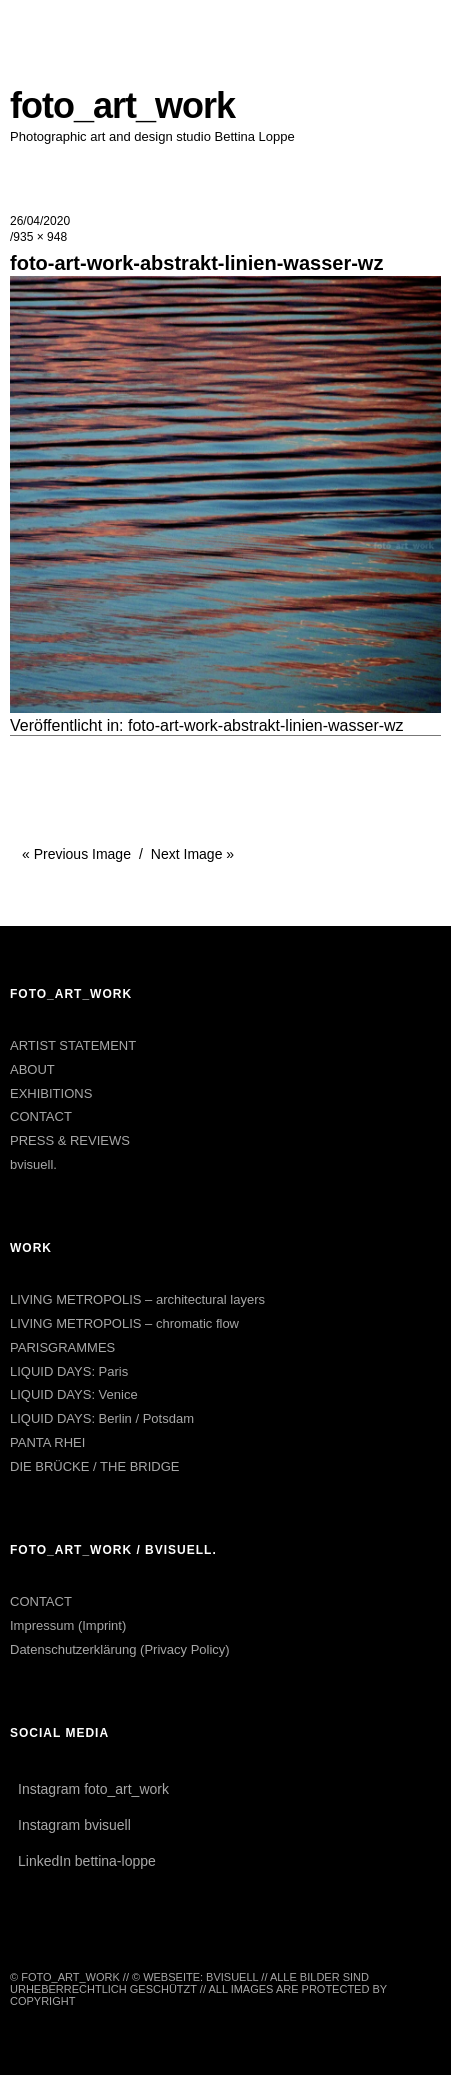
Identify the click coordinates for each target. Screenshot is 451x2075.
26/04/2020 (40, 221)
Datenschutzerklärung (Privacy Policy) (120, 1649)
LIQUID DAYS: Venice (74, 1394)
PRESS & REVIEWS (70, 1140)
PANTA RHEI (47, 1442)
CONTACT (41, 1116)
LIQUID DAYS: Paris (69, 1371)
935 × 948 (40, 237)
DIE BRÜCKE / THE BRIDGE (95, 1466)
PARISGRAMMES (62, 1347)
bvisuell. (33, 1164)
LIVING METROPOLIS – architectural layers (137, 1299)
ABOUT (32, 1069)
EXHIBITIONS (51, 1093)
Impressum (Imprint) (68, 1625)
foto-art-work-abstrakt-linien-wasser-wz (266, 725)
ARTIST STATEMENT (73, 1045)
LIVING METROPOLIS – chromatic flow (124, 1323)
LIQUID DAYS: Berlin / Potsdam (102, 1418)
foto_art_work (122, 105)
